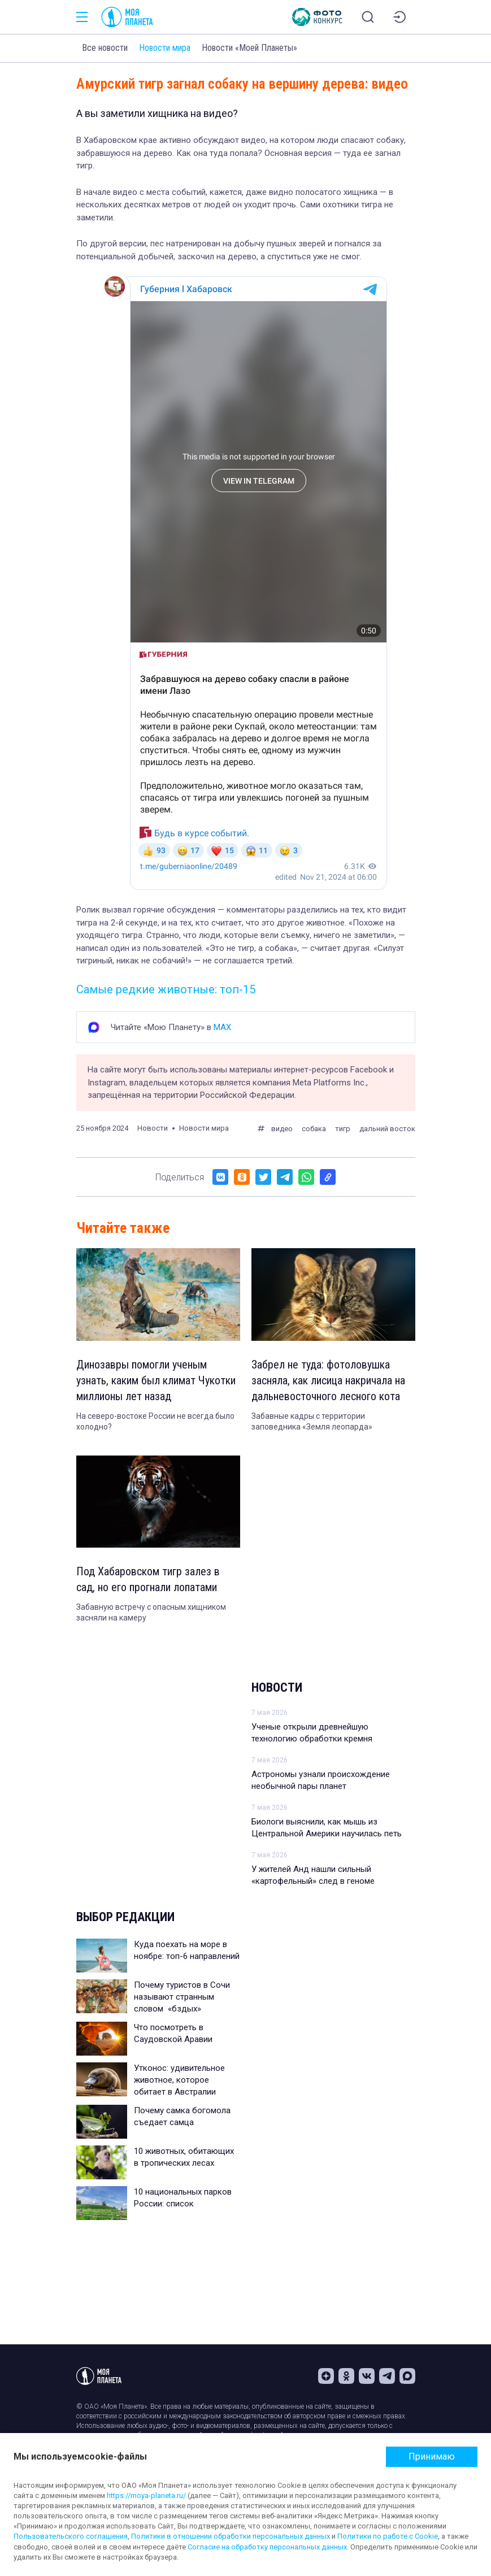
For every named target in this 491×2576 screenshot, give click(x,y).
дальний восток (387, 1128)
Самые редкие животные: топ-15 (165, 989)
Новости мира (164, 47)
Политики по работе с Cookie (387, 2536)
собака (314, 1128)
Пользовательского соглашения (71, 2536)
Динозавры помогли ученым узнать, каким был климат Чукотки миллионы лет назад (156, 1380)
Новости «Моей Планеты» (249, 47)
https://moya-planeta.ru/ (146, 2495)
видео (282, 1128)
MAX (222, 1027)
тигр (342, 1128)
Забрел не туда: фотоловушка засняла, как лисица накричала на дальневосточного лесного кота (328, 1380)
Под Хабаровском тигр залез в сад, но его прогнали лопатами (148, 1579)
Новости (276, 1687)
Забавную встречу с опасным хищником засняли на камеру (151, 1612)
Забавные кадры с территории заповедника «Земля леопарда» (311, 1421)
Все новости (105, 47)
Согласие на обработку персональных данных (267, 2547)
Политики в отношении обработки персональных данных (230, 2536)
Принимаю (432, 2456)
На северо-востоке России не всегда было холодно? (155, 1421)
